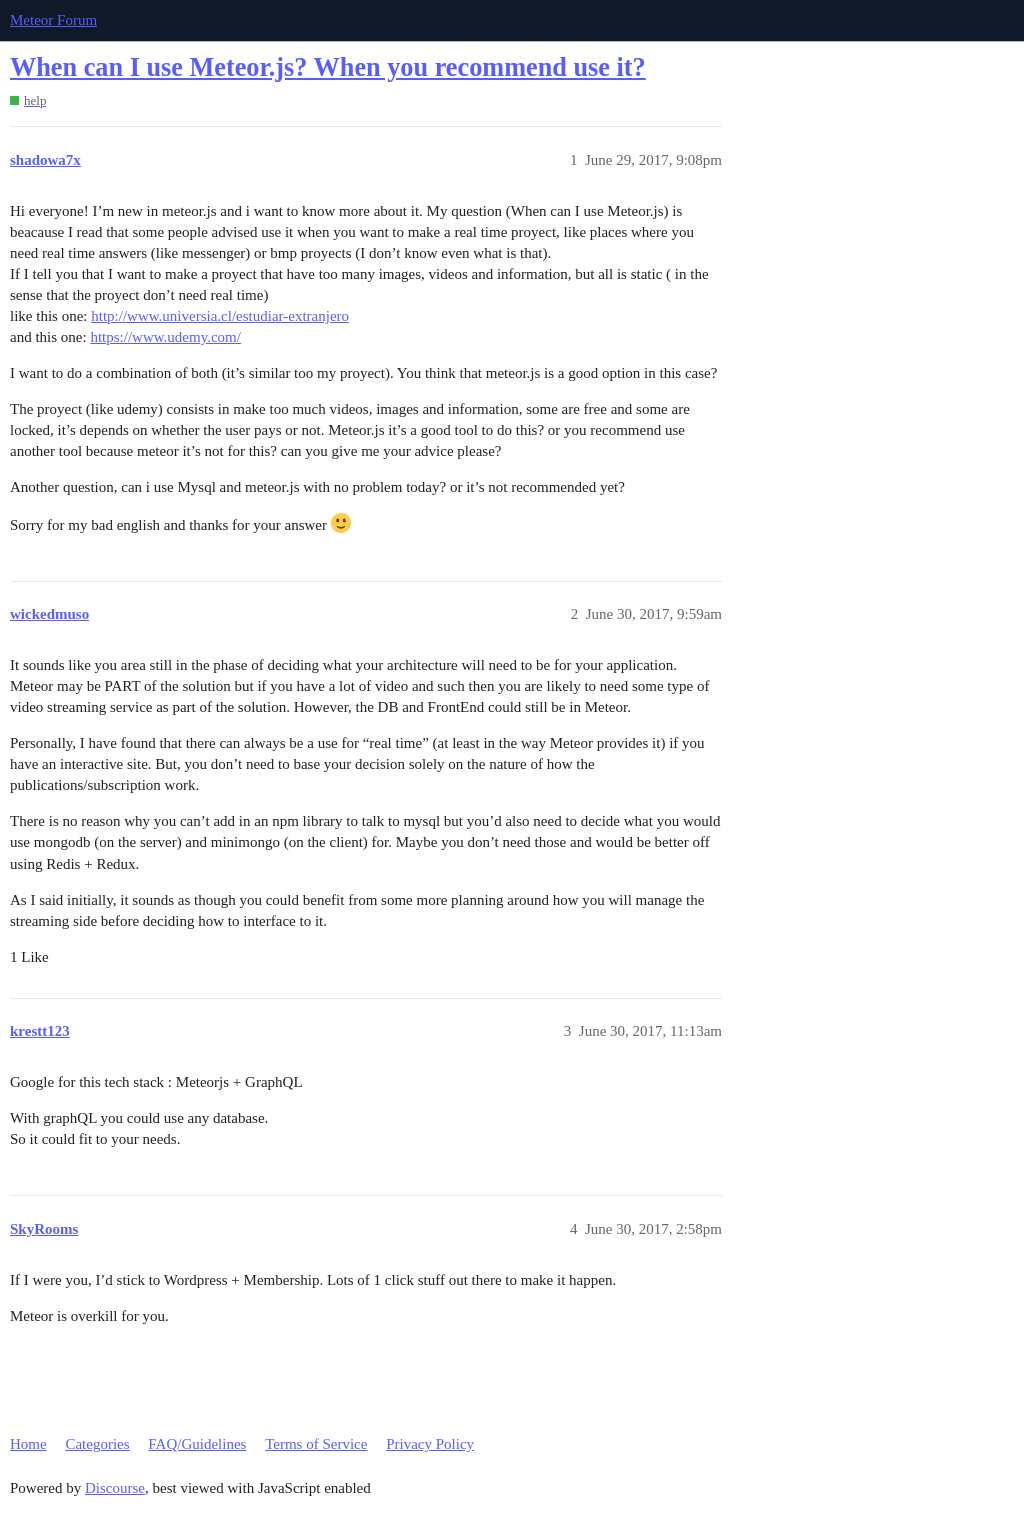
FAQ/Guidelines (197, 1444)
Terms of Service (316, 1444)
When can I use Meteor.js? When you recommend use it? (328, 67)
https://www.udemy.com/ (165, 337)
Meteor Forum (53, 20)
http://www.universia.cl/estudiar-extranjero (220, 316)
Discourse (115, 1488)
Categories (97, 1444)
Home (28, 1444)
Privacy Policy (430, 1444)
